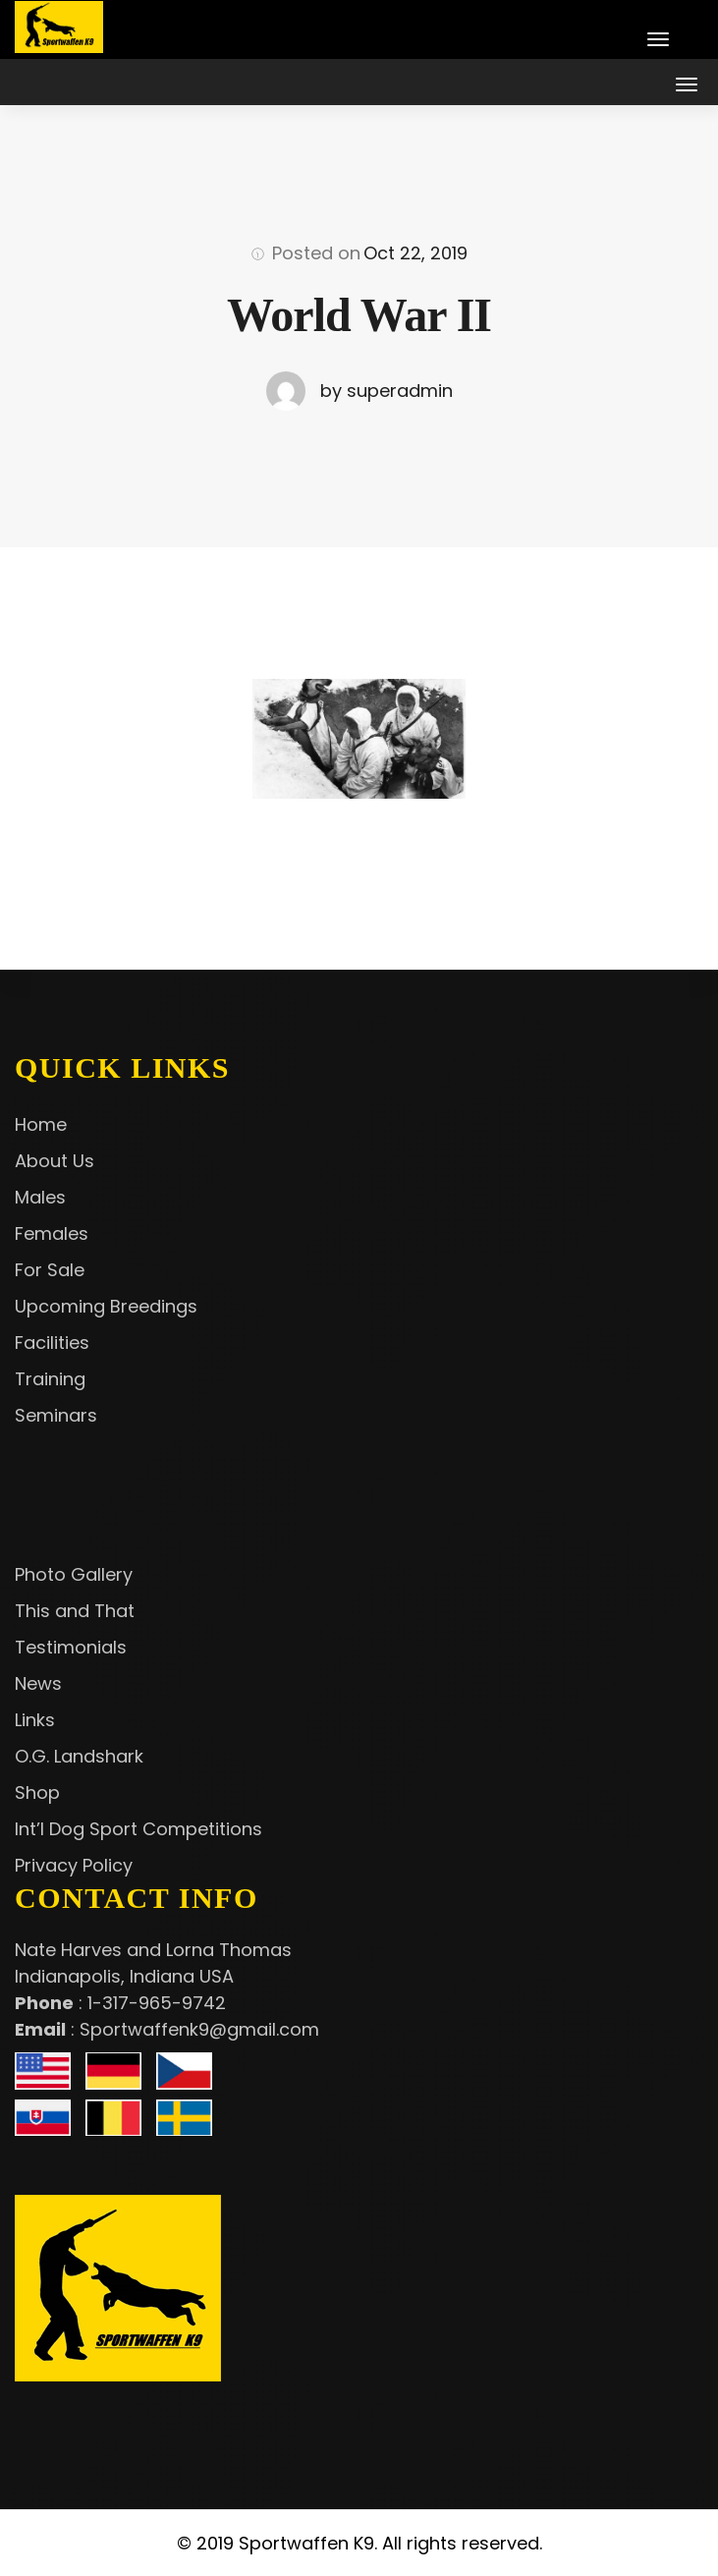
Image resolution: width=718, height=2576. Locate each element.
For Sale (49, 1270)
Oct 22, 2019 (415, 253)
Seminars (56, 1415)
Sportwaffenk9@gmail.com (199, 2029)
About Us (54, 1160)
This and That (75, 1610)
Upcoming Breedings (106, 1306)
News (38, 1683)
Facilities (52, 1342)
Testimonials (71, 1647)
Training (50, 1379)
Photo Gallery (74, 1574)
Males (40, 1197)
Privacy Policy (74, 1865)
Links (35, 1720)
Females (51, 1233)
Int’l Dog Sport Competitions (138, 1829)
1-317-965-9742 (156, 2002)
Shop (37, 1792)
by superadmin (386, 390)
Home (41, 1124)
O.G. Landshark (79, 1756)
